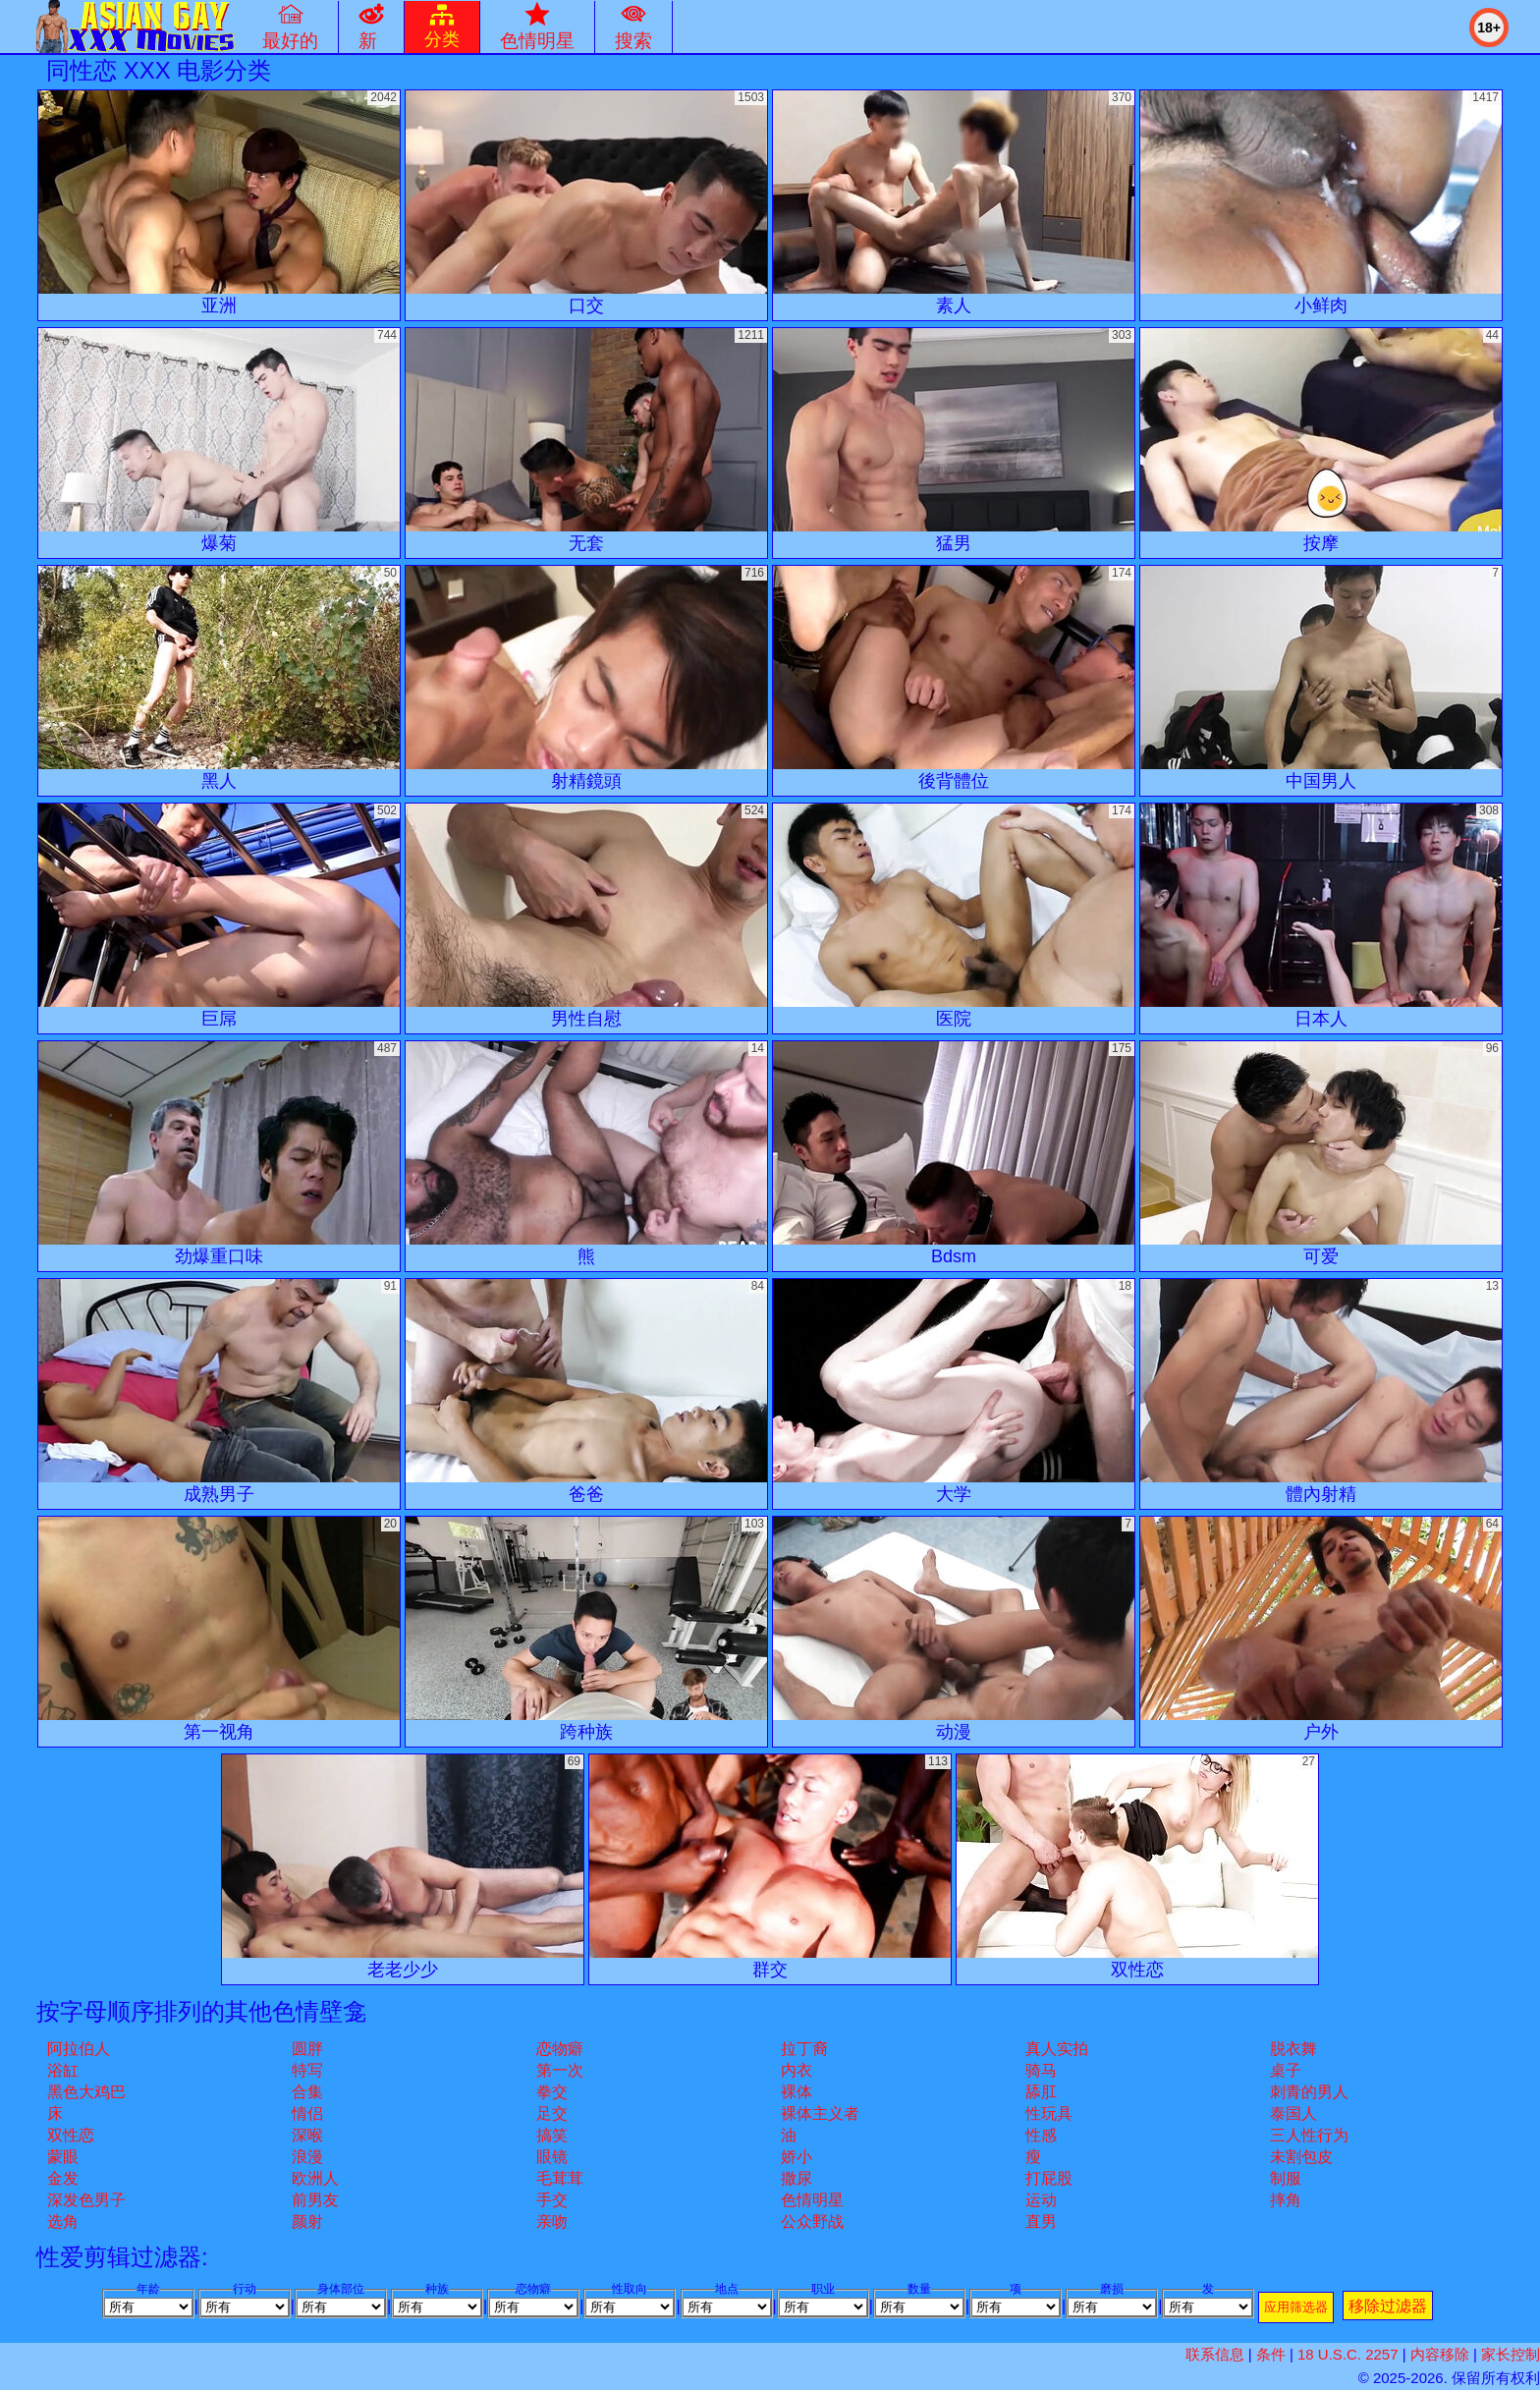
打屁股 (1048, 2178)
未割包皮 (1301, 2156)
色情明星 (812, 2200)
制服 (1285, 2178)
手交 (552, 2200)
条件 (1271, 2354)
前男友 (315, 2200)
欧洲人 (315, 2178)
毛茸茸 (559, 2178)
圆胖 (307, 2048)
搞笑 (552, 2135)
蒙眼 (63, 2156)
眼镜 (552, 2156)
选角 (63, 2221)
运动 (1041, 2200)
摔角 (1285, 2200)
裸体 (796, 2092)
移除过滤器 (1387, 2306)
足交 (552, 2113)
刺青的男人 (1309, 2092)
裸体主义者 (820, 2113)
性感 (1041, 2135)
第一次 (559, 2070)
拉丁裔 (804, 2048)
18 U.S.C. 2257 (1348, 2354)
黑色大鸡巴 (86, 2092)
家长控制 (1510, 2354)
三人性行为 (1309, 2135)
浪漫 (307, 2156)
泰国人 (1293, 2113)
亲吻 (552, 2221)
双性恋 (70, 2135)
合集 (307, 2092)
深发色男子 (86, 2200)
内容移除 (1439, 2354)
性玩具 (1048, 2113)
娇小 (796, 2156)
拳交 (552, 2092)
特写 (307, 2070)
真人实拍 (1056, 2048)
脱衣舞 (1293, 2048)
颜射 (307, 2221)
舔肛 (1041, 2092)
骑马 (1041, 2070)
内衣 (796, 2070)
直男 (1041, 2221)
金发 (63, 2178)
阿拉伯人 (78, 2048)
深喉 (307, 2135)
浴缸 (63, 2070)
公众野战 (812, 2221)
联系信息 (1214, 2354)
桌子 (1285, 2070)
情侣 (307, 2113)
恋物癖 (559, 2048)
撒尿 (796, 2178)
